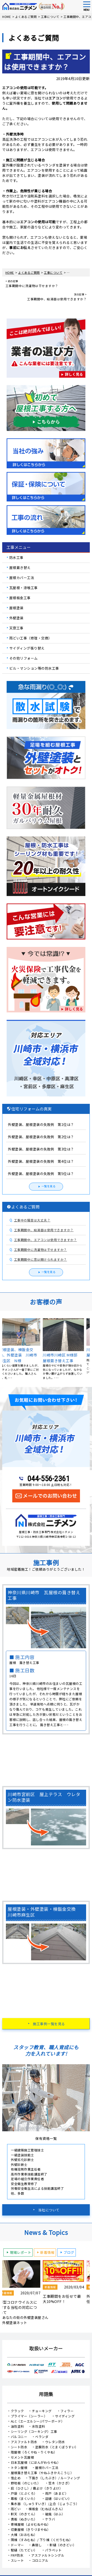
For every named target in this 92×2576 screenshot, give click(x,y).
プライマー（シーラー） (29, 2416)
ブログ (66, 2252)
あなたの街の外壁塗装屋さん (25, 2317)
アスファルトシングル (47, 2555)
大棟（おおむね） (24, 2534)
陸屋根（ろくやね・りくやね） (34, 2452)
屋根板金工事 (20, 597)
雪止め (16, 2478)
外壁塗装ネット (14, 2322)
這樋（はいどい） (58, 2498)
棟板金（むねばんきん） (46, 2509)
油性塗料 (17, 2426)
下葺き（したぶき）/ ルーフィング (54, 2478)
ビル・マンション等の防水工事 (34, 668)
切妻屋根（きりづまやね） (31, 2529)
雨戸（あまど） (56, 2493)
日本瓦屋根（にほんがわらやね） (36, 2462)
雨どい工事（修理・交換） (30, 638)
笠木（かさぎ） (60, 2483)
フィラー (67, 2411)
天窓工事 (16, 627)
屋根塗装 (16, 607)
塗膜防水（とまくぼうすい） (56, 2447)
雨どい (16, 2509)
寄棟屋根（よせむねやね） (31, 2524)
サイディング (65, 2416)
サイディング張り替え (27, 648)
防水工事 (16, 557)
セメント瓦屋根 (22, 2457)
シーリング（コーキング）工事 (34, 2431)
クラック (17, 2411)
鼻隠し (37, 2545)
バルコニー (19, 2436)
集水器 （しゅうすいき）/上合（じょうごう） (45, 2503)
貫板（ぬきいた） (24, 2519)
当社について (49, 2209)
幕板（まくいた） (24, 2498)
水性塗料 (38, 2426)
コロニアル (40, 2560)
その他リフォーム (23, 658)
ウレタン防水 (55, 2441)
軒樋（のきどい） (63, 2545)
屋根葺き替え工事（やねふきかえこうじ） (43, 2472)
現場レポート (18, 2252)
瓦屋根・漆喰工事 (23, 587)
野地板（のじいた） (26, 2483)
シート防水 (19, 2447)
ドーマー (17, 2545)
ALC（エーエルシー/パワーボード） (38, 2421)
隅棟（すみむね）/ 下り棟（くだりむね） (42, 2539)
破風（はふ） (55, 2514)
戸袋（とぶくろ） (24, 2493)
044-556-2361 (48, 1478)
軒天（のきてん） (24, 2514)
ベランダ (41, 2436)
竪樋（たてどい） (24, 2550)
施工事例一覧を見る (49, 2023)
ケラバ (50, 2519)
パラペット (53, 2550)
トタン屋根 (19, 2467)
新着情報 (44, 2252)
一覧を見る (46, 1186)
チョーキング (42, 2411)
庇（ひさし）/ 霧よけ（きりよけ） (37, 2488)
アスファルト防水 (24, 2441)
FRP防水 (17, 2555)
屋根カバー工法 (21, 577)
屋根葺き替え (20, 567)
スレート (17, 2560)
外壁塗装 (16, 617)
